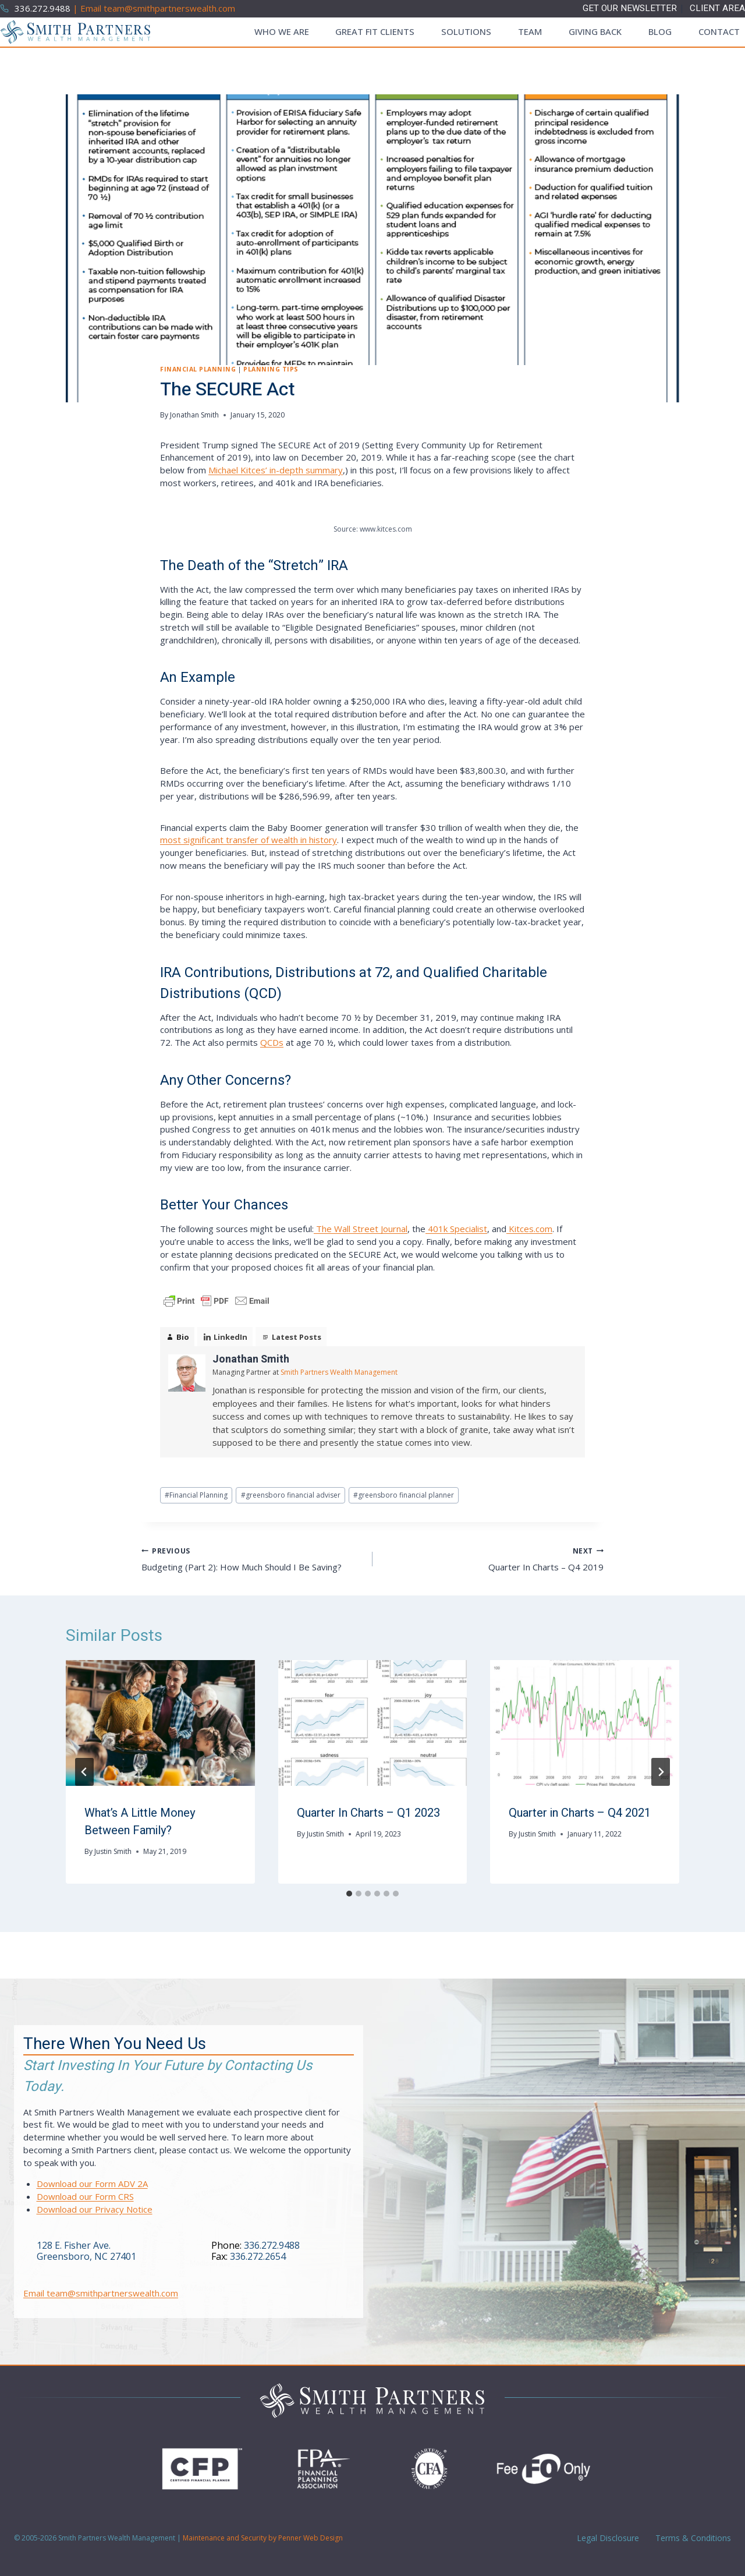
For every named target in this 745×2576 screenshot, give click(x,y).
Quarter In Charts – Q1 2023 (368, 1812)
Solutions (466, 31)
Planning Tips (271, 369)
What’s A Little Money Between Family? (139, 1821)
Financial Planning (198, 369)
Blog (660, 31)
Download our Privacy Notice (94, 2209)
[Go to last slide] (84, 1772)
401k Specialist (456, 1228)
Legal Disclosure (606, 2537)
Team (530, 31)
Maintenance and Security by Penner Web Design (263, 2538)
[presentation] (160, 1723)
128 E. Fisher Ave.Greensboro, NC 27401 (86, 2251)
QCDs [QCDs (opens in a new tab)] (271, 1042)
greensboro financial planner (403, 1495)
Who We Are (281, 31)
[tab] (349, 1893)
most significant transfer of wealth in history (248, 839)
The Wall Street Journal (360, 1228)
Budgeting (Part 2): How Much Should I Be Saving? (252, 1558)
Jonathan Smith (194, 415)
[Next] (660, 1772)
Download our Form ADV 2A (92, 2183)
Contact (719, 31)
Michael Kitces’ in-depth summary (275, 470)
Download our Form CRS (85, 2196)
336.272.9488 (272, 2245)
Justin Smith (113, 1851)
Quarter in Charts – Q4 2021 (580, 1812)
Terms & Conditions (692, 2537)
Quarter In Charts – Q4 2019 (492, 1558)
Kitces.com (529, 1228)
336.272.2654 (258, 2256)
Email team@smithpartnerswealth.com (100, 2293)
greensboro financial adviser (290, 1495)
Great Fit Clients (374, 31)
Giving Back (595, 31)
